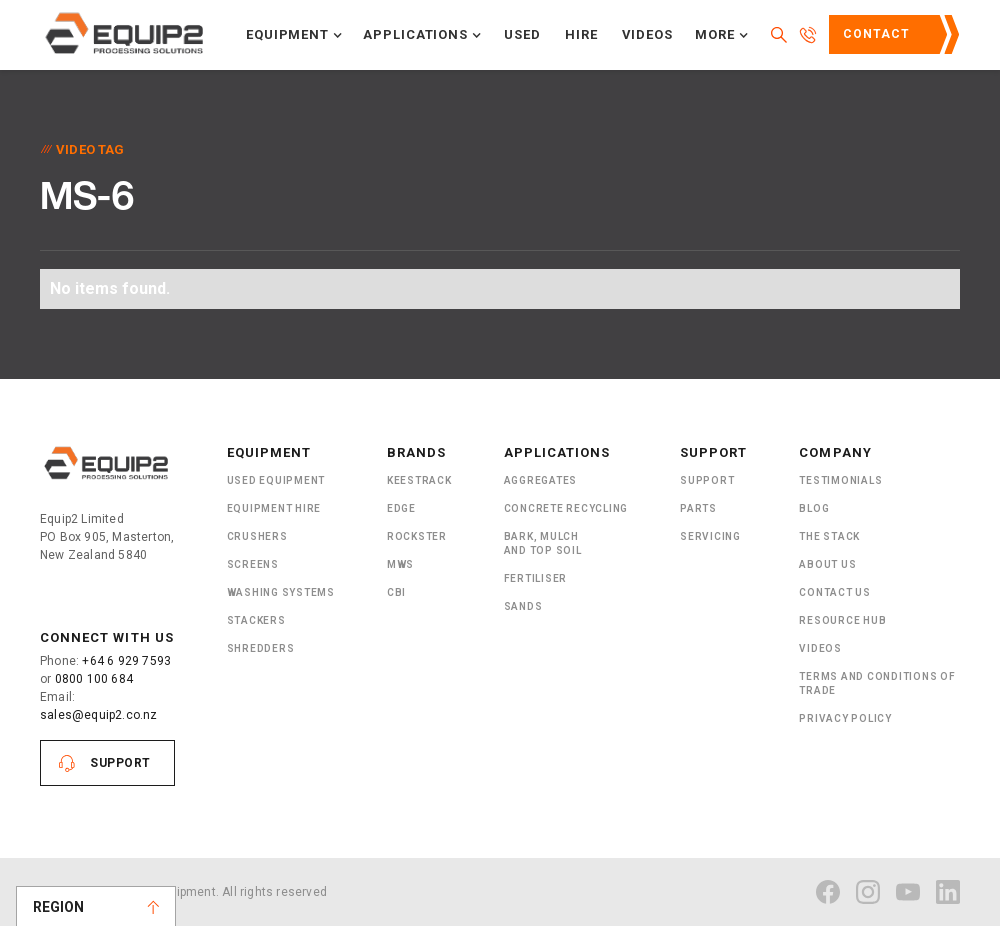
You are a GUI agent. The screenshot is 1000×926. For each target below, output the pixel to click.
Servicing (710, 536)
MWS (400, 564)
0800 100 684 (94, 679)
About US (827, 564)
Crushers (257, 536)
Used (522, 34)
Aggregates (541, 480)
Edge (401, 508)
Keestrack (419, 480)
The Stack (829, 536)
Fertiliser (536, 578)
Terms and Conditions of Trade (877, 683)
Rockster (417, 536)
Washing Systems (281, 592)
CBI (396, 592)
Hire (581, 34)
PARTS (698, 508)
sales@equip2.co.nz (99, 715)
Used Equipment (276, 480)
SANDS (523, 606)
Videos (648, 34)
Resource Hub (842, 620)
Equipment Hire (274, 508)
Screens (253, 564)
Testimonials (840, 480)
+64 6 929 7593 (126, 661)
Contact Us (876, 41)
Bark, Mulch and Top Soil (543, 543)
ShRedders (261, 648)
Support (120, 763)
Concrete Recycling (566, 508)
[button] (294, 35)
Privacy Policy (845, 718)
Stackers (256, 620)
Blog (814, 508)
